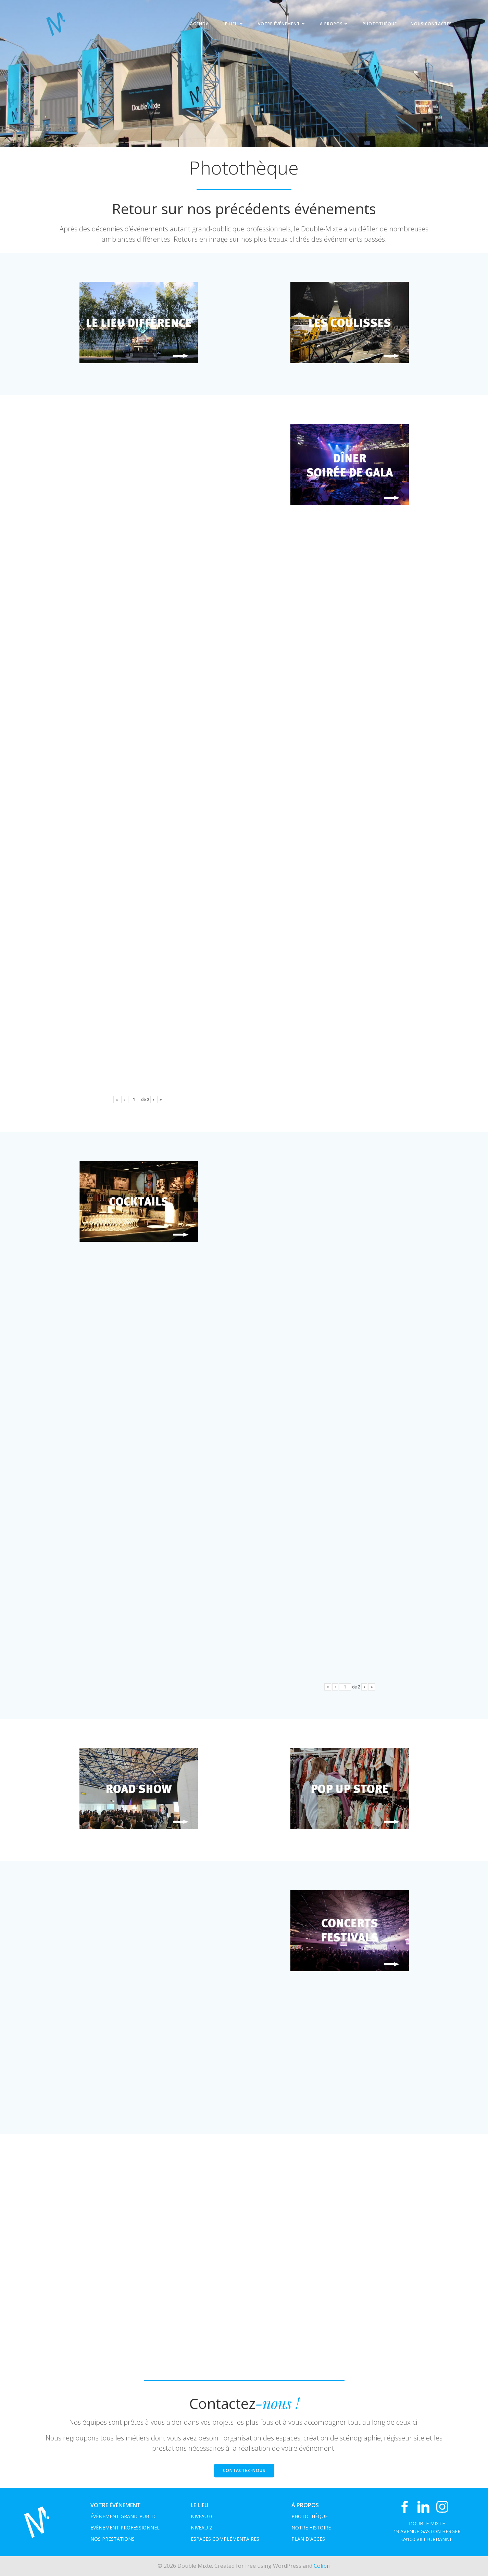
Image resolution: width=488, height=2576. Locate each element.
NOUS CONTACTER (431, 24)
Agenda (199, 24)
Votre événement (282, 24)
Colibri (322, 2565)
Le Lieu (233, 24)
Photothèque (380, 24)
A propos (334, 24)
